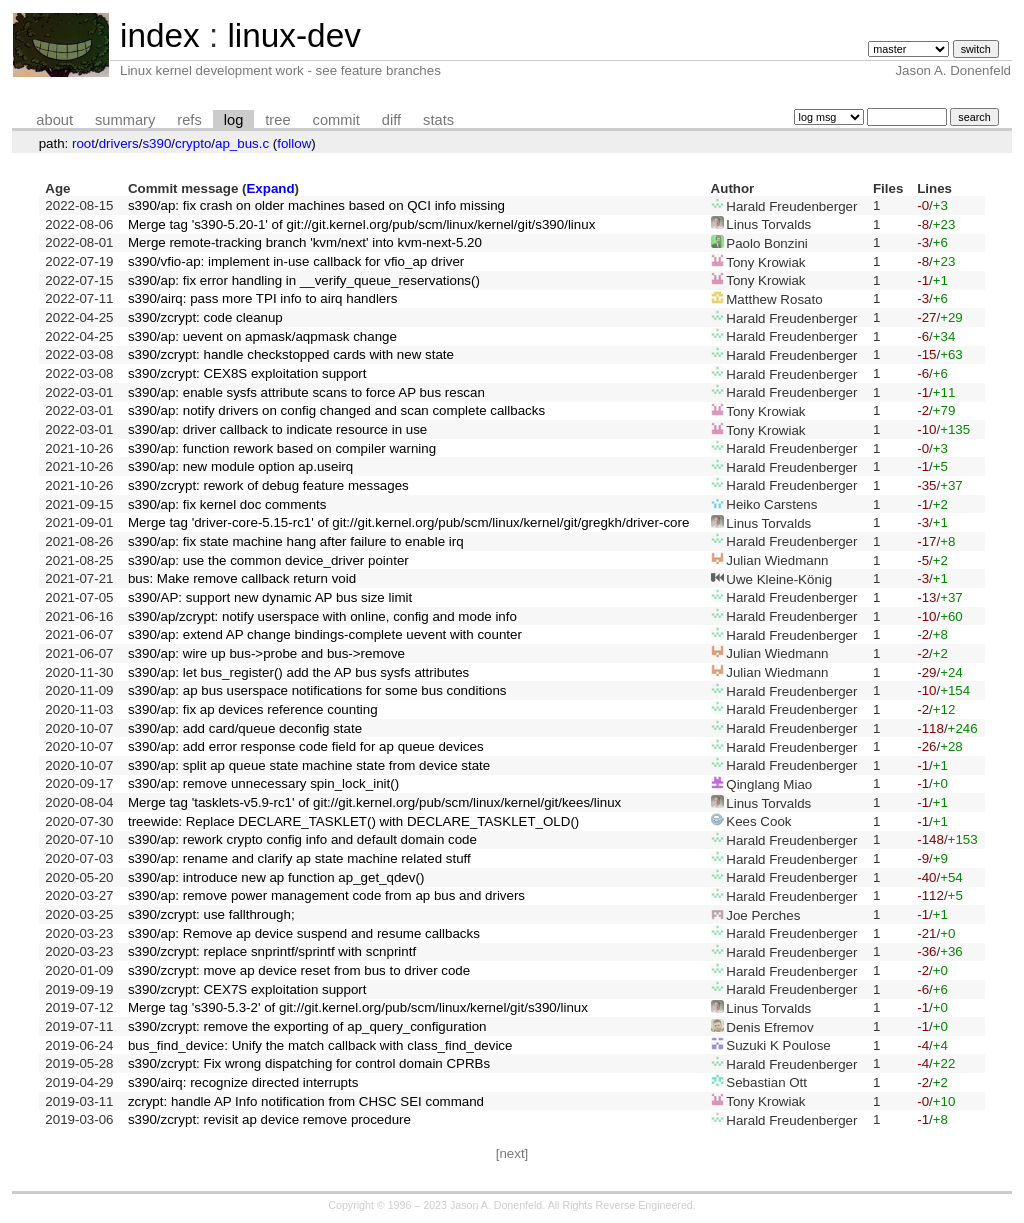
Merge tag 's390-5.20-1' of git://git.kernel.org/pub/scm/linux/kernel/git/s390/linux (361, 224)
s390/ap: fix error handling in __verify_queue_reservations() (304, 280)
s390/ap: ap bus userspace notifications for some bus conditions (317, 690)
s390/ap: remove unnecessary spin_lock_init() (263, 783)
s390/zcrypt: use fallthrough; (211, 914)
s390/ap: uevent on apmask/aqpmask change (262, 336)
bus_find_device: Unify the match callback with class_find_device (320, 1045)
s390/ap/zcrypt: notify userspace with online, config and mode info (322, 616)
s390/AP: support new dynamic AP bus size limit (270, 597)
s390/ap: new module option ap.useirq (240, 466)
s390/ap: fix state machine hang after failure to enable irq (296, 541)
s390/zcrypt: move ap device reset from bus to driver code (299, 970)
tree (277, 120)
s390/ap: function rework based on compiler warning (282, 448)
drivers (119, 143)
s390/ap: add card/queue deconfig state (245, 728)
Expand (270, 188)
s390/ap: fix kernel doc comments (227, 504)
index (160, 35)
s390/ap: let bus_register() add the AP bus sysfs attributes (298, 672)
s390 (156, 143)
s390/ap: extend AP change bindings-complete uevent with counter (325, 634)
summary (125, 120)
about (54, 120)
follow (294, 143)
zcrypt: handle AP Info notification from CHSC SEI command (306, 1101)
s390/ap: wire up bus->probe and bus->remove (266, 653)
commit (336, 120)
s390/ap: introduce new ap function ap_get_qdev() (276, 877)
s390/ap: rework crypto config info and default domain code (302, 839)
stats (438, 120)
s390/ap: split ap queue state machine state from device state (309, 765)
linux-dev (293, 35)
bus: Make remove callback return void (242, 578)
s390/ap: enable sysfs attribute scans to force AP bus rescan (306, 392)
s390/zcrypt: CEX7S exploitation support (247, 989)
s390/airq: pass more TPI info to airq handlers (262, 298)
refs (189, 120)
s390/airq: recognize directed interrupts (243, 1082)
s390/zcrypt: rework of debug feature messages (268, 485)
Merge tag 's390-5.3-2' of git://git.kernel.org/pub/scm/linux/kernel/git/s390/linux (358, 1007)
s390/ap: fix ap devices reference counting (253, 709)
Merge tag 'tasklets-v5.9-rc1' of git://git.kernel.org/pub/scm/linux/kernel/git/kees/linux (374, 802)
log (234, 120)
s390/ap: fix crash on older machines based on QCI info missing (316, 205)
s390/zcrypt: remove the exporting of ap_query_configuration (307, 1026)
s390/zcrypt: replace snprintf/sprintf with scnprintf (272, 951)
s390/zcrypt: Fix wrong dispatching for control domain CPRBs (309, 1063)
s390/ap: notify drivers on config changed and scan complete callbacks (336, 410)
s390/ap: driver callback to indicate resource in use (277, 429)
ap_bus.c (242, 143)
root (83, 143)
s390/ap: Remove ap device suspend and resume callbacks (304, 933)
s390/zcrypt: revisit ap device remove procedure (269, 1119)
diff (391, 120)
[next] (512, 1153)
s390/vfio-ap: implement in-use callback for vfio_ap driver (296, 261)
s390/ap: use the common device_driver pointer (268, 560)
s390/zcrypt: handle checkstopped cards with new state (291, 354)
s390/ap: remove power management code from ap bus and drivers (326, 895)
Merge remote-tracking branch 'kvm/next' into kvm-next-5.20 (305, 242)
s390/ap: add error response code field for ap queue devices (306, 746)
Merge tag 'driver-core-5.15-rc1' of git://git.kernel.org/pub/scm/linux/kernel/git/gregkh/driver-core (408, 522)
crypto (193, 143)
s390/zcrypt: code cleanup (205, 317)
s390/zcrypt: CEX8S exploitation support (247, 373)
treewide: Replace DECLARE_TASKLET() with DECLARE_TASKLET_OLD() (353, 821)
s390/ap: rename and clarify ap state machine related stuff (299, 858)
